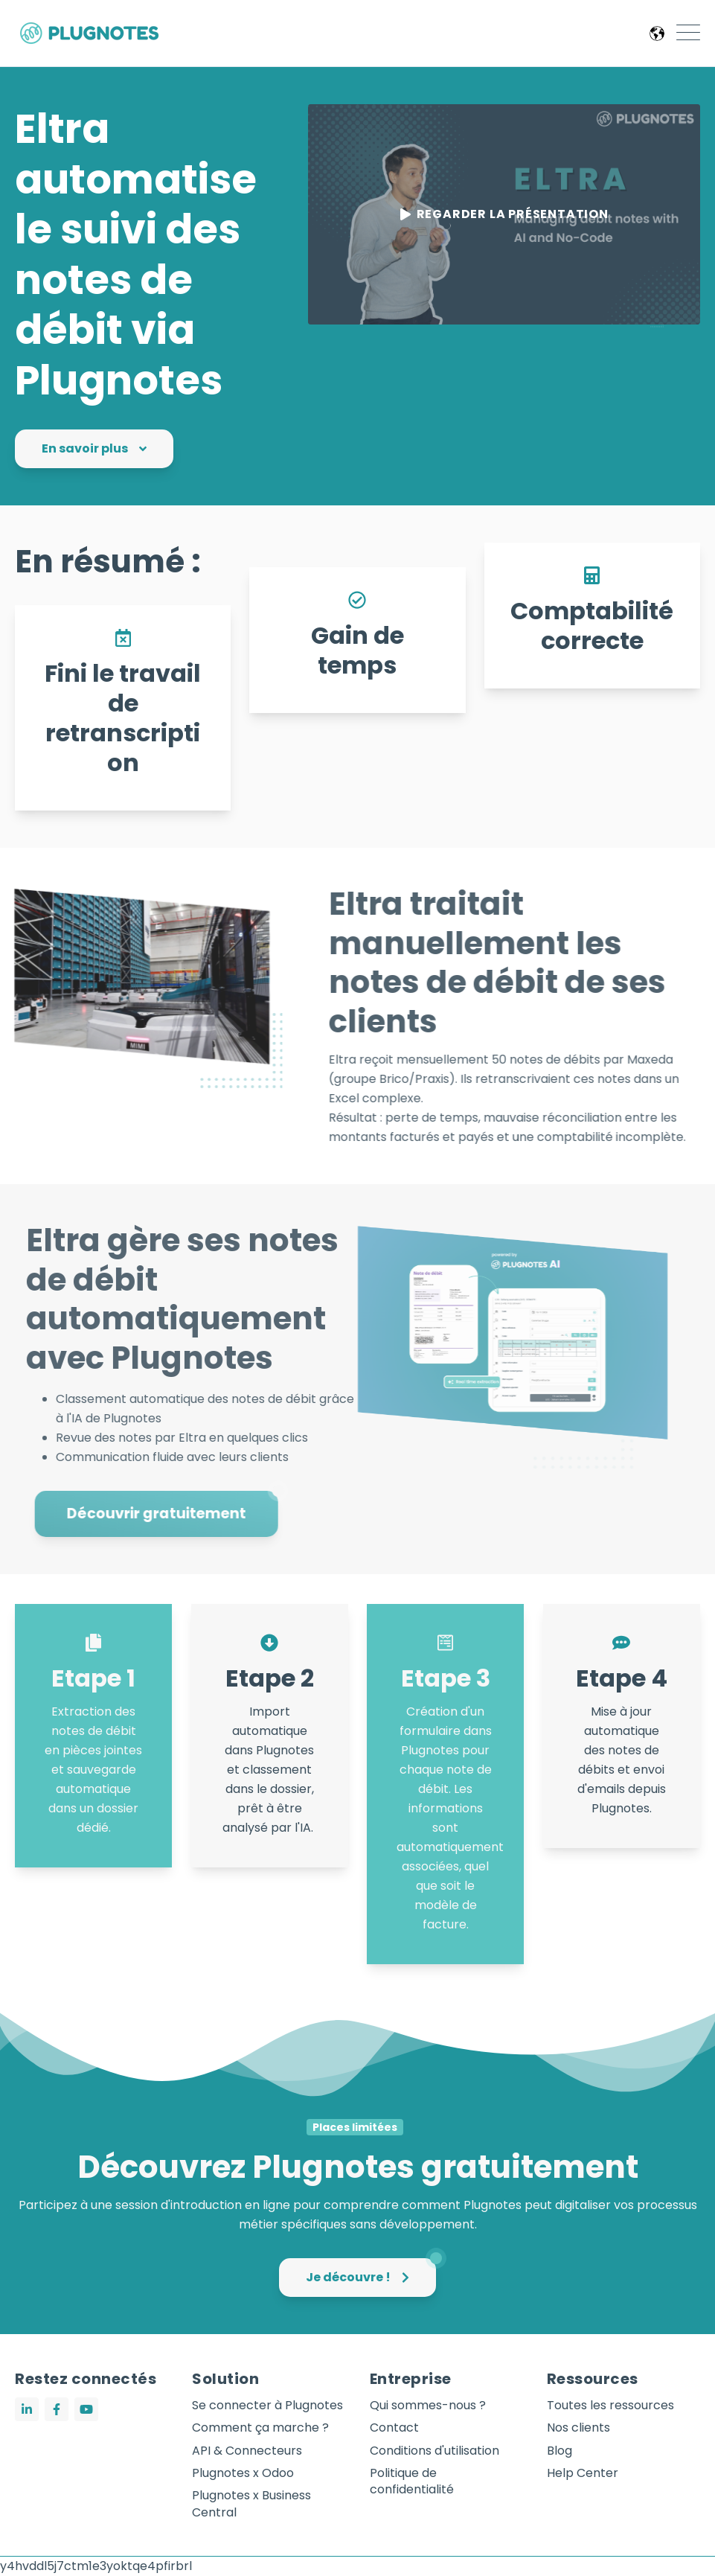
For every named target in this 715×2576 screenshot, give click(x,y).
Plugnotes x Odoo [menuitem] (243, 2473)
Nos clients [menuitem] (578, 2428)
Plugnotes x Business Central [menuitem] (251, 2503)
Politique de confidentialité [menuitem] (412, 2481)
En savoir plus (94, 448)
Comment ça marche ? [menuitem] (260, 2428)
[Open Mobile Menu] (688, 33)
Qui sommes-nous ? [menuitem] (428, 2405)
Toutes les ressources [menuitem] (610, 2405)
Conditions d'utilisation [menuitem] (434, 2451)
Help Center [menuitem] (582, 2473)
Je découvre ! (371, 2272)
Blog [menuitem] (559, 2451)
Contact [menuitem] (394, 2428)
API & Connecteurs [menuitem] (247, 2451)
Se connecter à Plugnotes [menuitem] (267, 2405)
